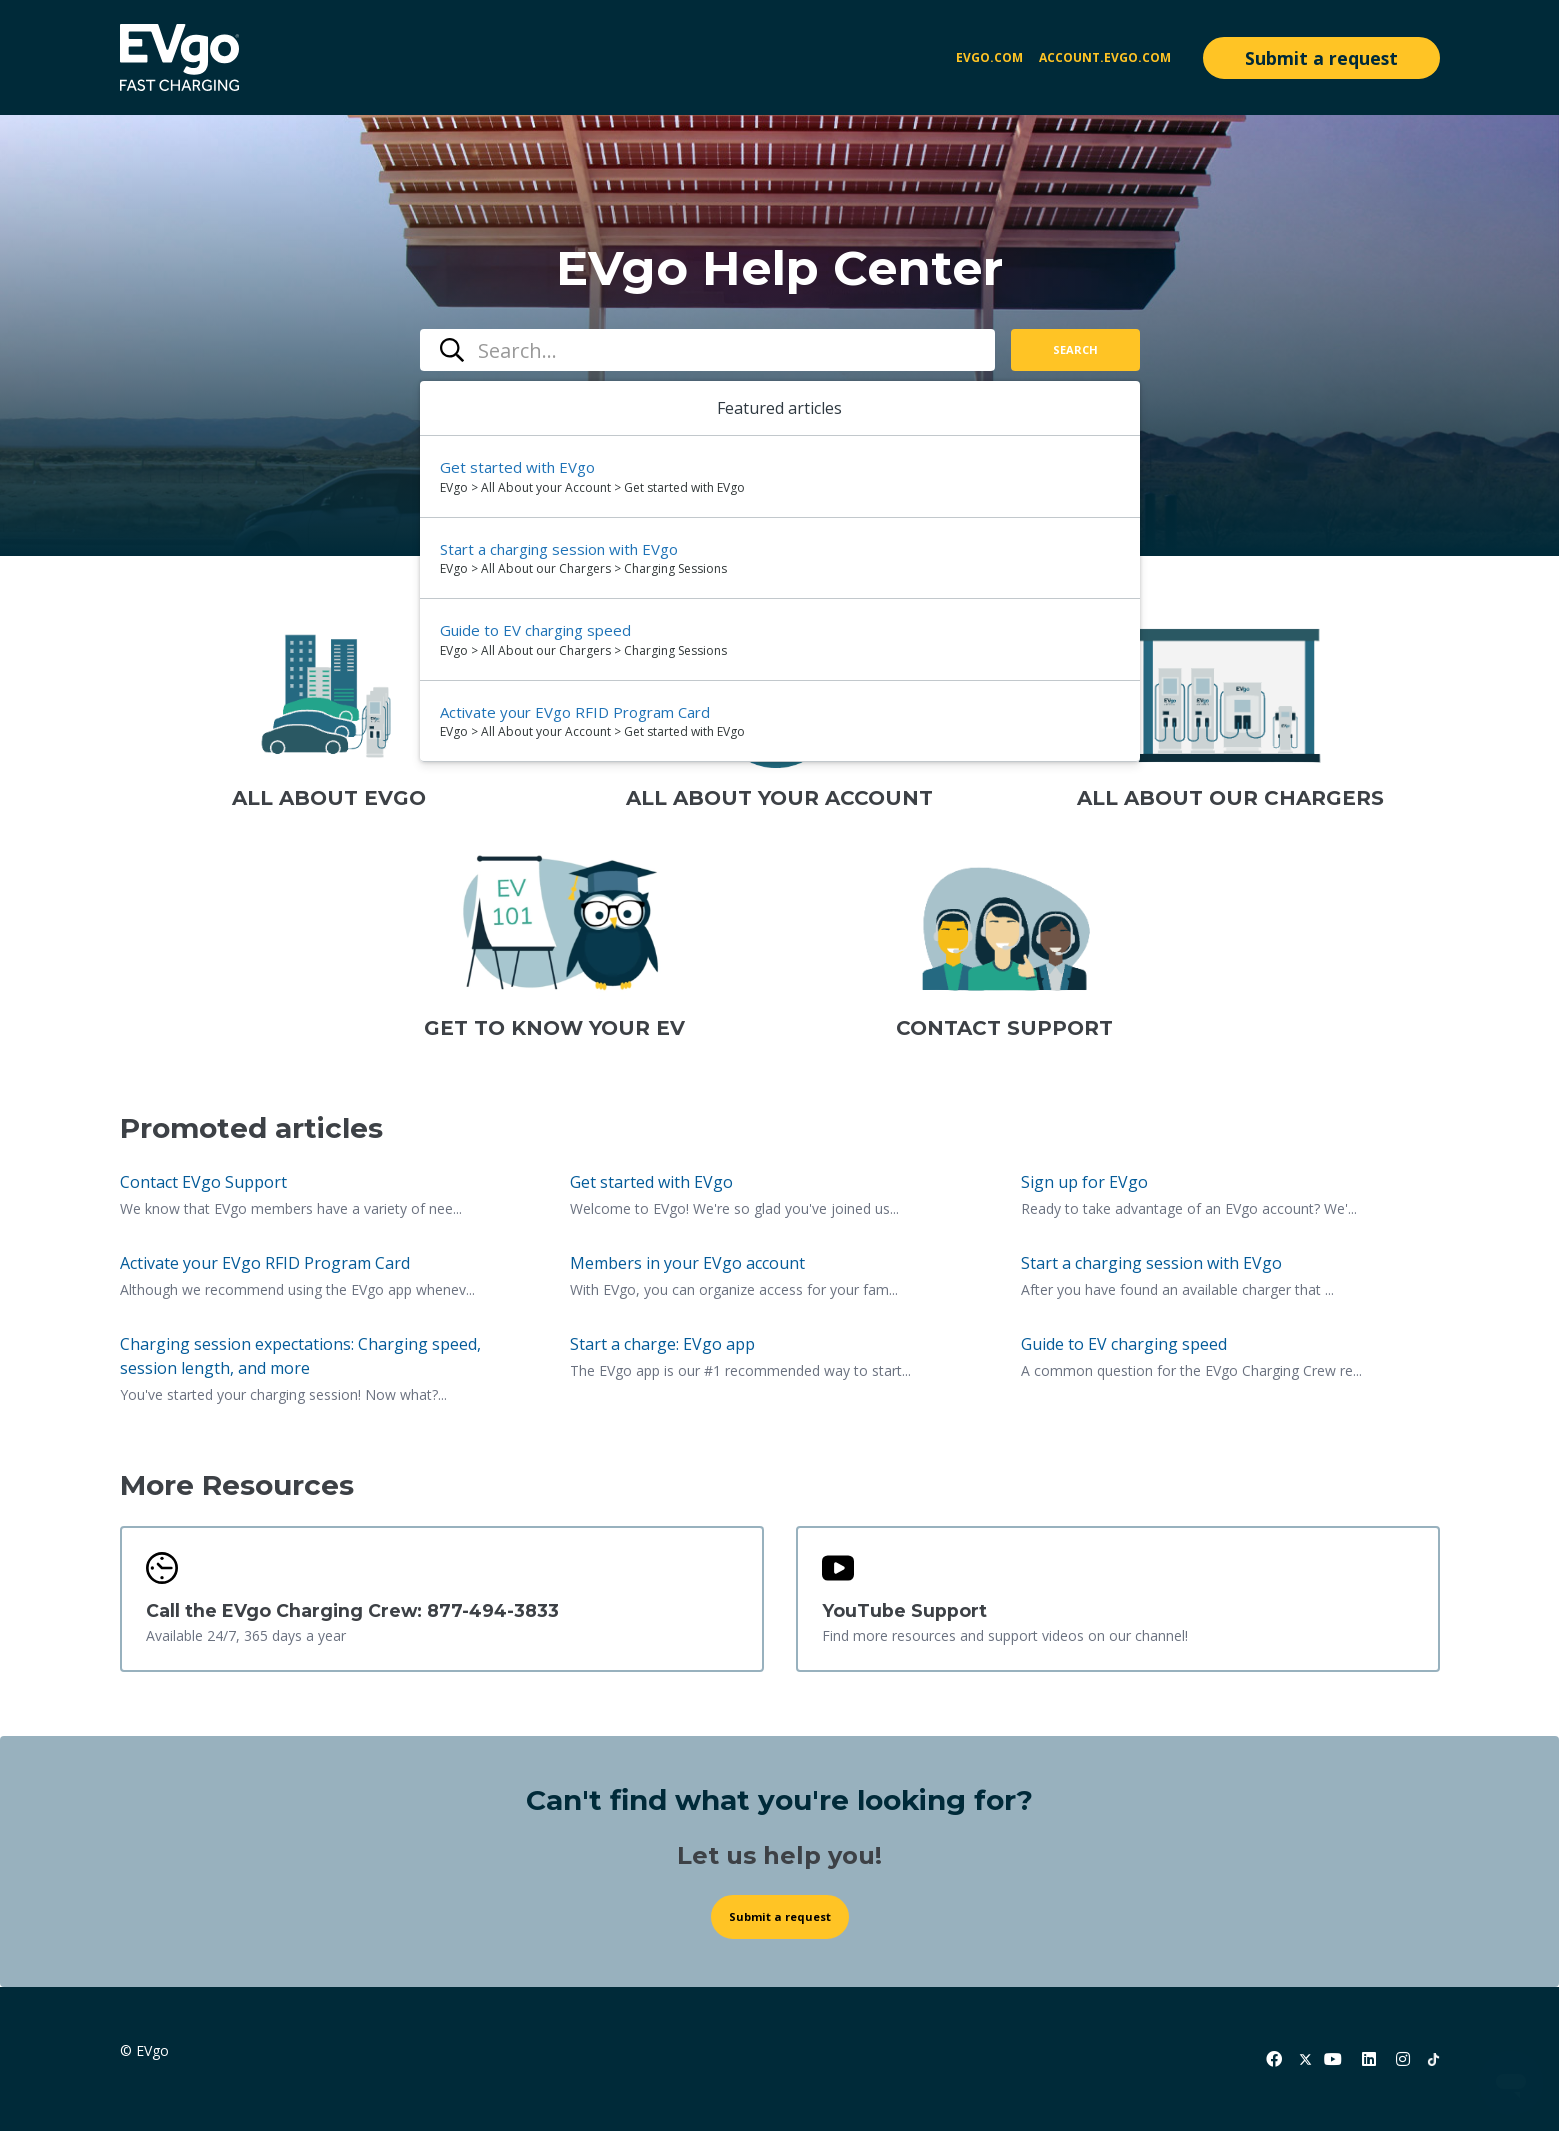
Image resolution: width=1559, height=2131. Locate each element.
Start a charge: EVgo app (662, 1344)
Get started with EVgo (651, 1182)
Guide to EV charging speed (1124, 1344)
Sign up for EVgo (1084, 1182)
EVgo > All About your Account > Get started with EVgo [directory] (592, 487)
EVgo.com (989, 57)
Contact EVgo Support (203, 1182)
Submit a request (1321, 58)
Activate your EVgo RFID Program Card (265, 1263)
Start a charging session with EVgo (1151, 1263)
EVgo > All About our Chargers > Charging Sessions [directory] (583, 568)
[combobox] (707, 350)
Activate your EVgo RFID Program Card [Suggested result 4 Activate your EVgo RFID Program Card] (575, 712)
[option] (780, 477)
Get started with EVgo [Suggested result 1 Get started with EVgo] (517, 467)
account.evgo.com (1105, 57)
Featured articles (779, 408)
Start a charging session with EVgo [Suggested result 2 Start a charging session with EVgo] (559, 549)
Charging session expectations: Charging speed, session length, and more (300, 1356)
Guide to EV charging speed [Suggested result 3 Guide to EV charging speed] (535, 630)
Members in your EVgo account (687, 1263)
